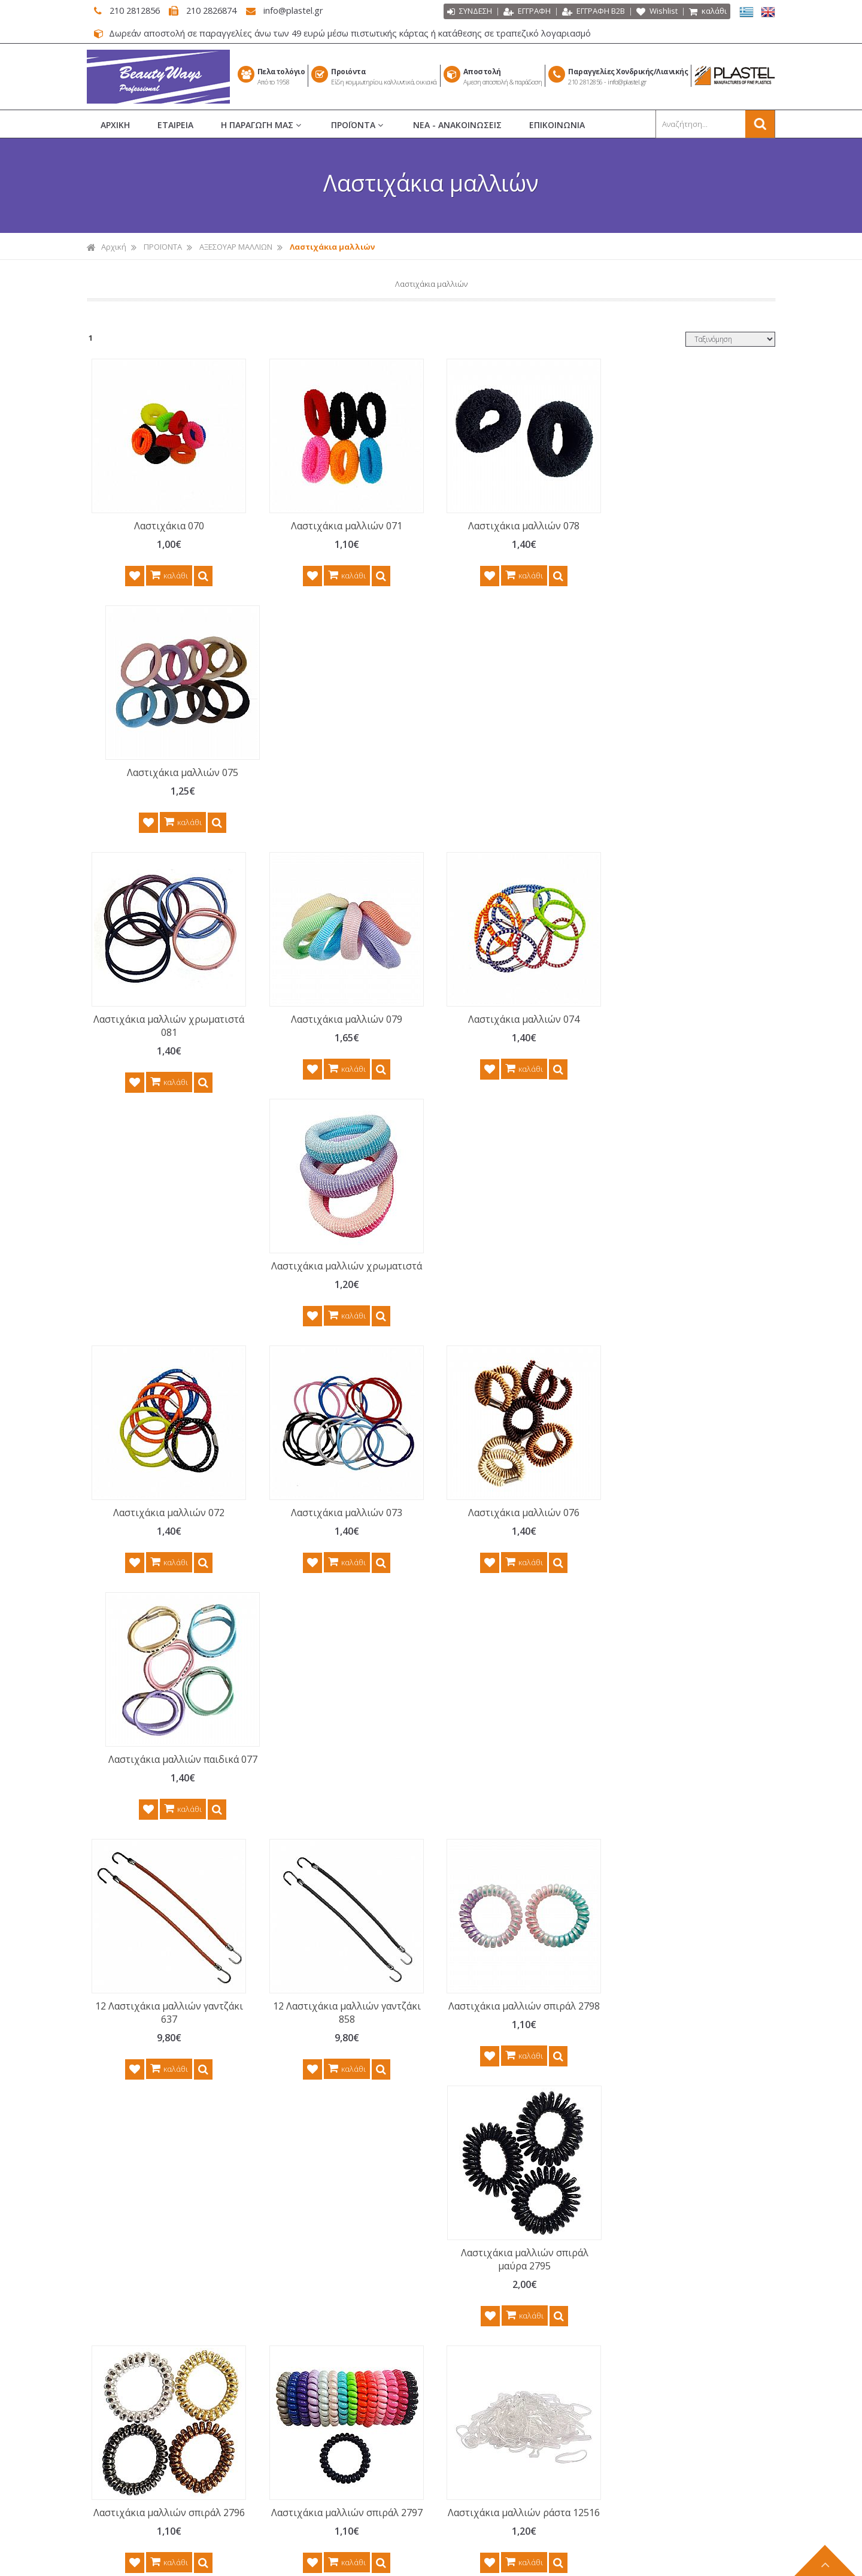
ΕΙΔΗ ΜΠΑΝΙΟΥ (480, 2462)
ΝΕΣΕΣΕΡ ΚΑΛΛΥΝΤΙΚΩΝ (495, 2315)
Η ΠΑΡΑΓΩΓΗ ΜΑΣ (262, 125)
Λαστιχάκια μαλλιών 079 (338, 772)
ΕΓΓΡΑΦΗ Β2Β (593, 12)
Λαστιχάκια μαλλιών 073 (338, 1032)
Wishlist (657, 12)
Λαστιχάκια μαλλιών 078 (510, 525)
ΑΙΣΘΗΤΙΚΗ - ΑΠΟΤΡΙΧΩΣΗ (499, 2336)
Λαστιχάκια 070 (166, 525)
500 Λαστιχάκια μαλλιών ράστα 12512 (510, 1818)
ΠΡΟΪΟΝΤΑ (358, 125)
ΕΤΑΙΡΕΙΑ (175, 125)
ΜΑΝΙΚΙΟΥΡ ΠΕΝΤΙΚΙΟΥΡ (495, 2273)
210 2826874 (213, 10)
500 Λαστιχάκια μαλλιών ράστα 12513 (682, 1818)
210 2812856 (131, 10)
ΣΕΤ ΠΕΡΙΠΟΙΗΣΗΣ (485, 2357)
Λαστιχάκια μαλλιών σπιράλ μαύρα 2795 (682, 1299)
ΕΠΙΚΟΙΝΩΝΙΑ (557, 125)
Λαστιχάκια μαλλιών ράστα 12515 (166, 1818)
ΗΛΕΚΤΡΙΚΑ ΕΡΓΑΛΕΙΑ (490, 2420)
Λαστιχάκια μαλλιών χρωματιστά (682, 779)
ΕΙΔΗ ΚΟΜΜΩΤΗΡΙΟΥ (491, 2252)
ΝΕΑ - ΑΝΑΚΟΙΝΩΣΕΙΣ (457, 125)
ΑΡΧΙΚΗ (115, 125)
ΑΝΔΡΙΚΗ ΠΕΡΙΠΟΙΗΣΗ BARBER (507, 2399)
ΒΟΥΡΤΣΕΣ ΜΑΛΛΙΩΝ (489, 2210)
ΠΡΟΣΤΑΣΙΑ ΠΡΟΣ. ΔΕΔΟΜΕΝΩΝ (338, 2315)
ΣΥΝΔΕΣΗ (469, 12)
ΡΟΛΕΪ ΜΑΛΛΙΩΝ (482, 2231)
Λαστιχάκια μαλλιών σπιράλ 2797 (338, 1558)
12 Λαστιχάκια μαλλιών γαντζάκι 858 (338, 1299)
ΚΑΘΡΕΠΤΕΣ (474, 2441)
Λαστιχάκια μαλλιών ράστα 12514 (682, 1558)
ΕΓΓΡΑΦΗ (527, 12)
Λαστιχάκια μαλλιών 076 (510, 1032)
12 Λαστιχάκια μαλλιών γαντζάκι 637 (166, 1299)
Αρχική (106, 247)
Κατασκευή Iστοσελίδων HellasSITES (499, 2560)
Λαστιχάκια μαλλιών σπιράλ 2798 (510, 1299)
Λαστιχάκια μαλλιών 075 (682, 525)
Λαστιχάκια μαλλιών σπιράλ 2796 (166, 1558)
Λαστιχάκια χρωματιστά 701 (338, 1812)
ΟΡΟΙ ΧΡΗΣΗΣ (306, 2273)
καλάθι (708, 12)
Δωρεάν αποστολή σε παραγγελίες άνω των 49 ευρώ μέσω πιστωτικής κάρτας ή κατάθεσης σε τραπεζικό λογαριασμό (346, 33)
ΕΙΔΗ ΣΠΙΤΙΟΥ (476, 2483)
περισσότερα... (210, 2258)
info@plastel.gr (298, 10)
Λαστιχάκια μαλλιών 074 (510, 772)
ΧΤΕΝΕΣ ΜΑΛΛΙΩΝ (485, 2189)
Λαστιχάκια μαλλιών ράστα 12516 (510, 1558)
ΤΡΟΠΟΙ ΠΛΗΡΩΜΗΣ (318, 2336)
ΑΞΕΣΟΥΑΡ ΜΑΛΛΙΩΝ (235, 246)
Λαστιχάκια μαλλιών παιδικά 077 (682, 1039)
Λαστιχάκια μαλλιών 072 (165, 1032)
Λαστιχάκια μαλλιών (332, 246)
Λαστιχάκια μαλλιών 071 (338, 525)
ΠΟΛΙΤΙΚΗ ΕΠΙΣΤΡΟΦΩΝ (324, 2294)
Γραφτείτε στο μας (434, 2027)
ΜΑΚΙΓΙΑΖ (470, 2294)
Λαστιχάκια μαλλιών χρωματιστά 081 (166, 779)
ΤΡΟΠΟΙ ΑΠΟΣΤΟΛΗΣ (319, 2357)
